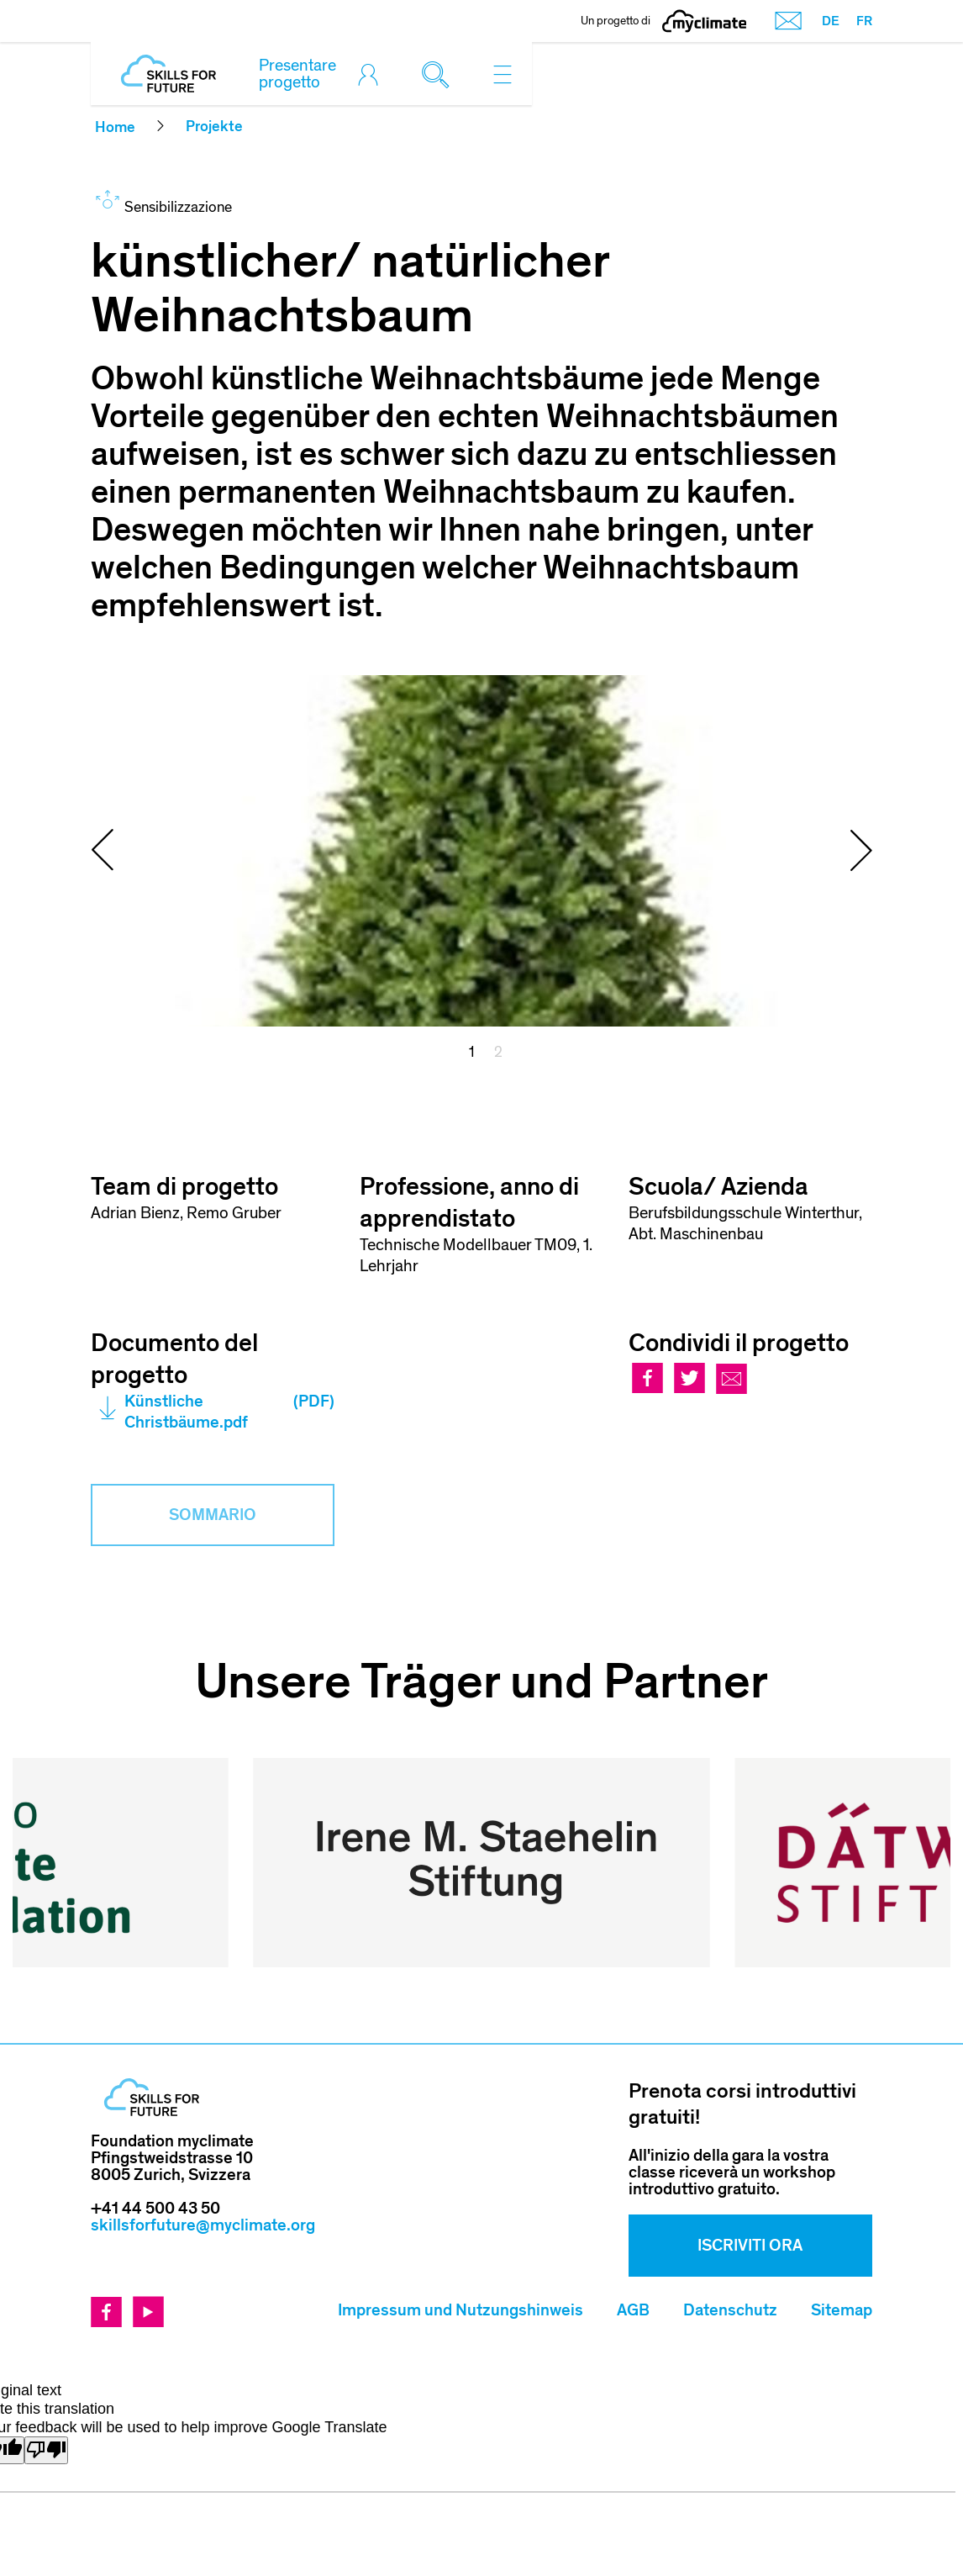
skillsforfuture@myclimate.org (203, 2093)
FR (864, 21)
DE (830, 21)
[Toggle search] (439, 74)
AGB (633, 2177)
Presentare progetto (297, 74)
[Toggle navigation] (502, 74)
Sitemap (841, 2177)
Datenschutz (730, 2177)
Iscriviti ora (749, 2113)
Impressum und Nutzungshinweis (460, 2177)
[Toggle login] (372, 74)
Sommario (212, 1515)
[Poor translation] (46, 2317)
